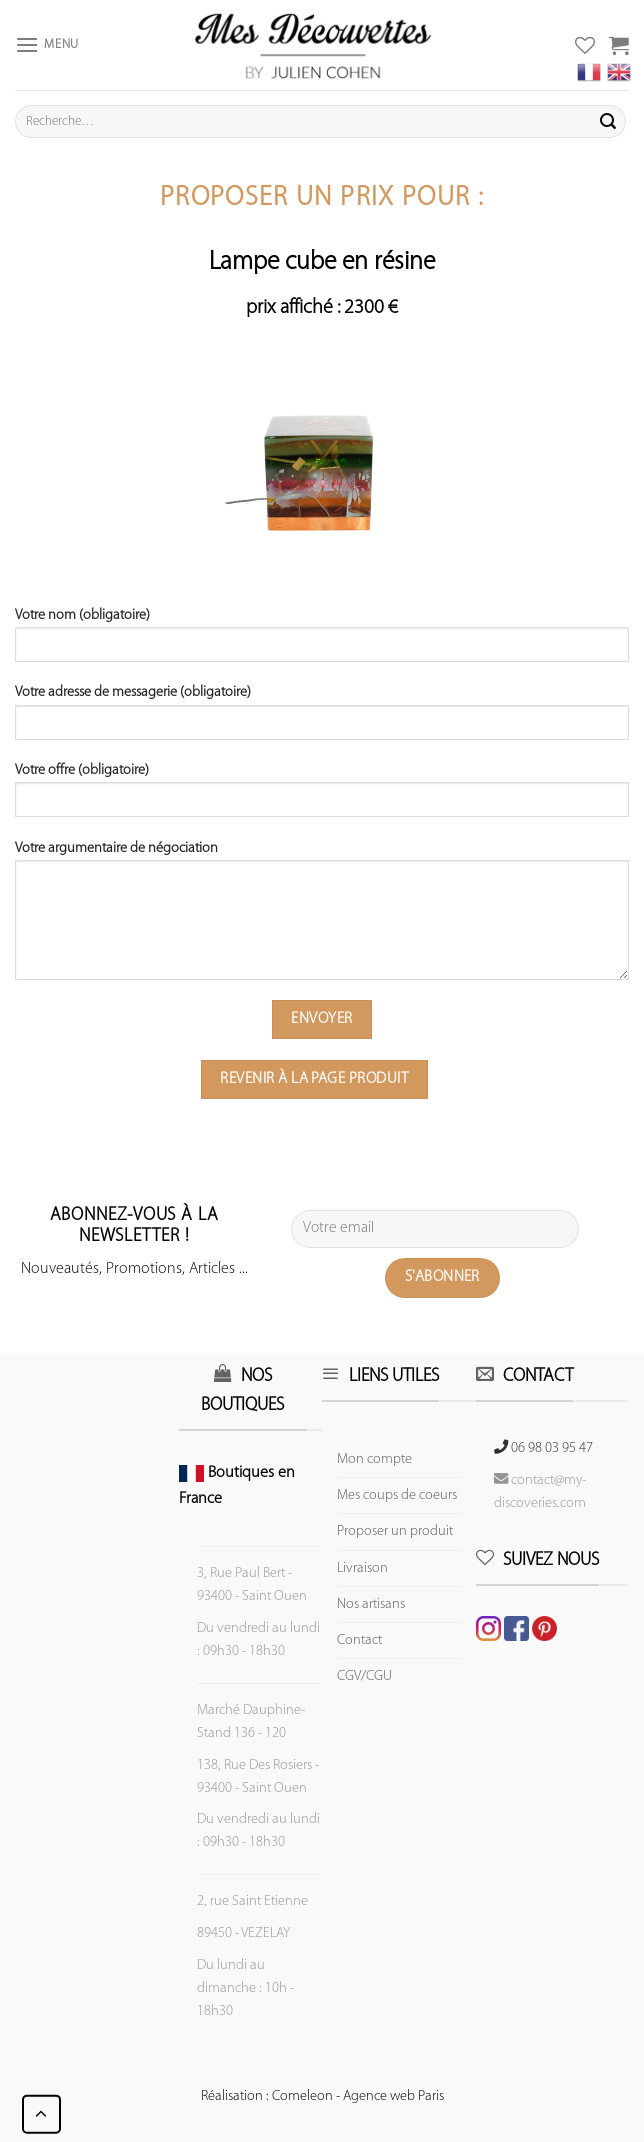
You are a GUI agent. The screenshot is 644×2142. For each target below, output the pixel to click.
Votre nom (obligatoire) (322, 642)
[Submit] (608, 122)
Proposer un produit (395, 1531)
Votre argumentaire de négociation (322, 917)
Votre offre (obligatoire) (322, 797)
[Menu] (47, 44)
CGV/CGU (364, 1676)
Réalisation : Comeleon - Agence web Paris (322, 2096)
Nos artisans (371, 1604)
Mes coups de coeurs (397, 1495)
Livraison (362, 1568)
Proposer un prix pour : (322, 198)
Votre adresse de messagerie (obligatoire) (322, 719)
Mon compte (374, 1459)
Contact (359, 1640)
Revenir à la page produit (314, 1079)
